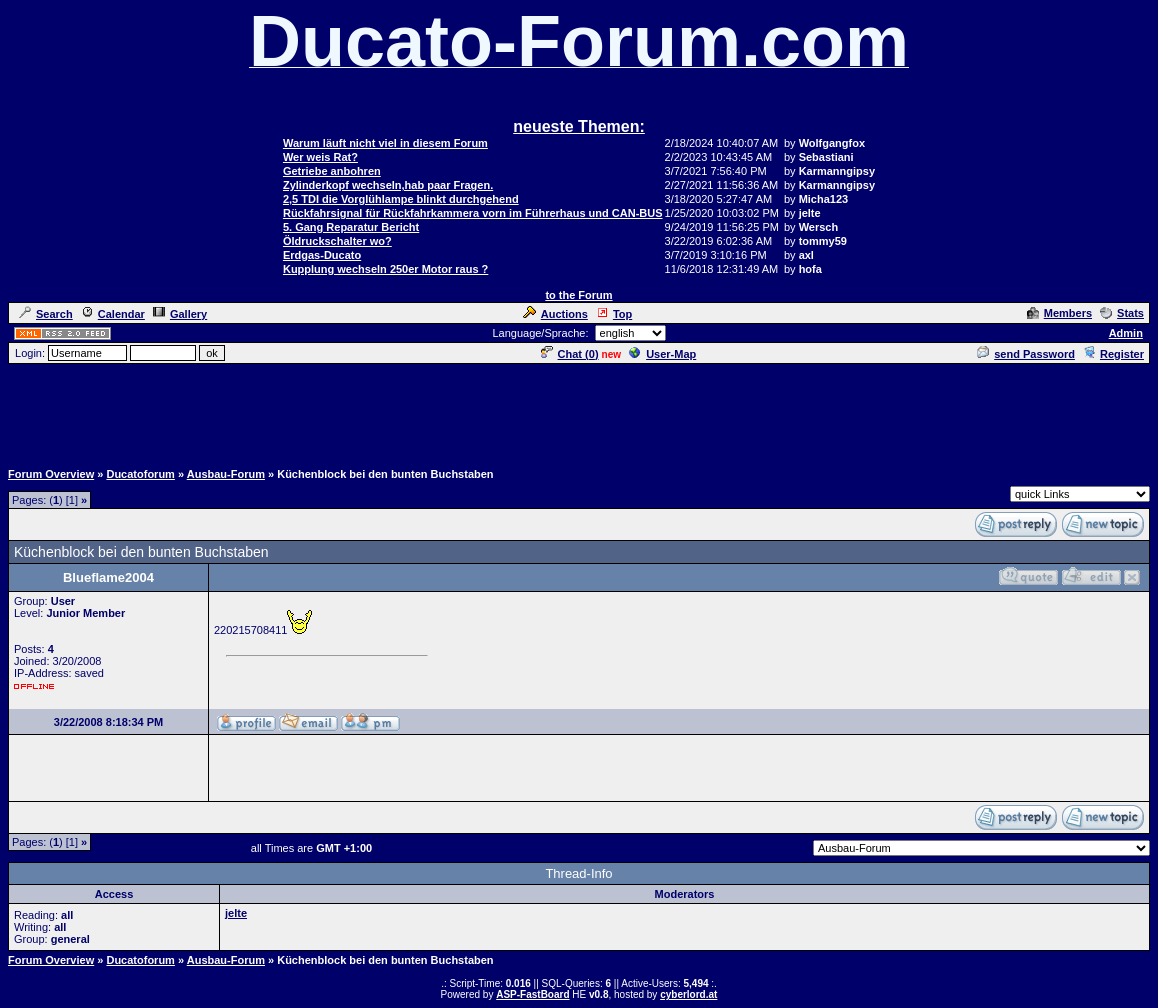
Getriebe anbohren (332, 171)
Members (1059, 313)
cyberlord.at (688, 994)
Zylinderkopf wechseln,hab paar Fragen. (388, 185)
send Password (1026, 354)
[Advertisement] (579, 411)
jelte (236, 913)
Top (614, 314)
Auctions (555, 314)
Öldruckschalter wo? (337, 241)
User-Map (662, 354)
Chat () (570, 354)
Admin (1126, 333)
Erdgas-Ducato (322, 255)
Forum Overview (51, 474)
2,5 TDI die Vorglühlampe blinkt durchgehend (401, 199)
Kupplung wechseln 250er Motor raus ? (385, 269)
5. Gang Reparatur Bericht (351, 227)
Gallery (180, 314)
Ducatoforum (140, 474)
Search (46, 314)
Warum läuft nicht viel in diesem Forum (385, 143)
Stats (1122, 313)
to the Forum (578, 295)
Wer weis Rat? (320, 157)
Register (1113, 354)
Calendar (113, 314)
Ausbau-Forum (226, 474)
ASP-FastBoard (532, 994)
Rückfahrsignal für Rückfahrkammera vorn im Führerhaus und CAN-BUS (473, 213)
